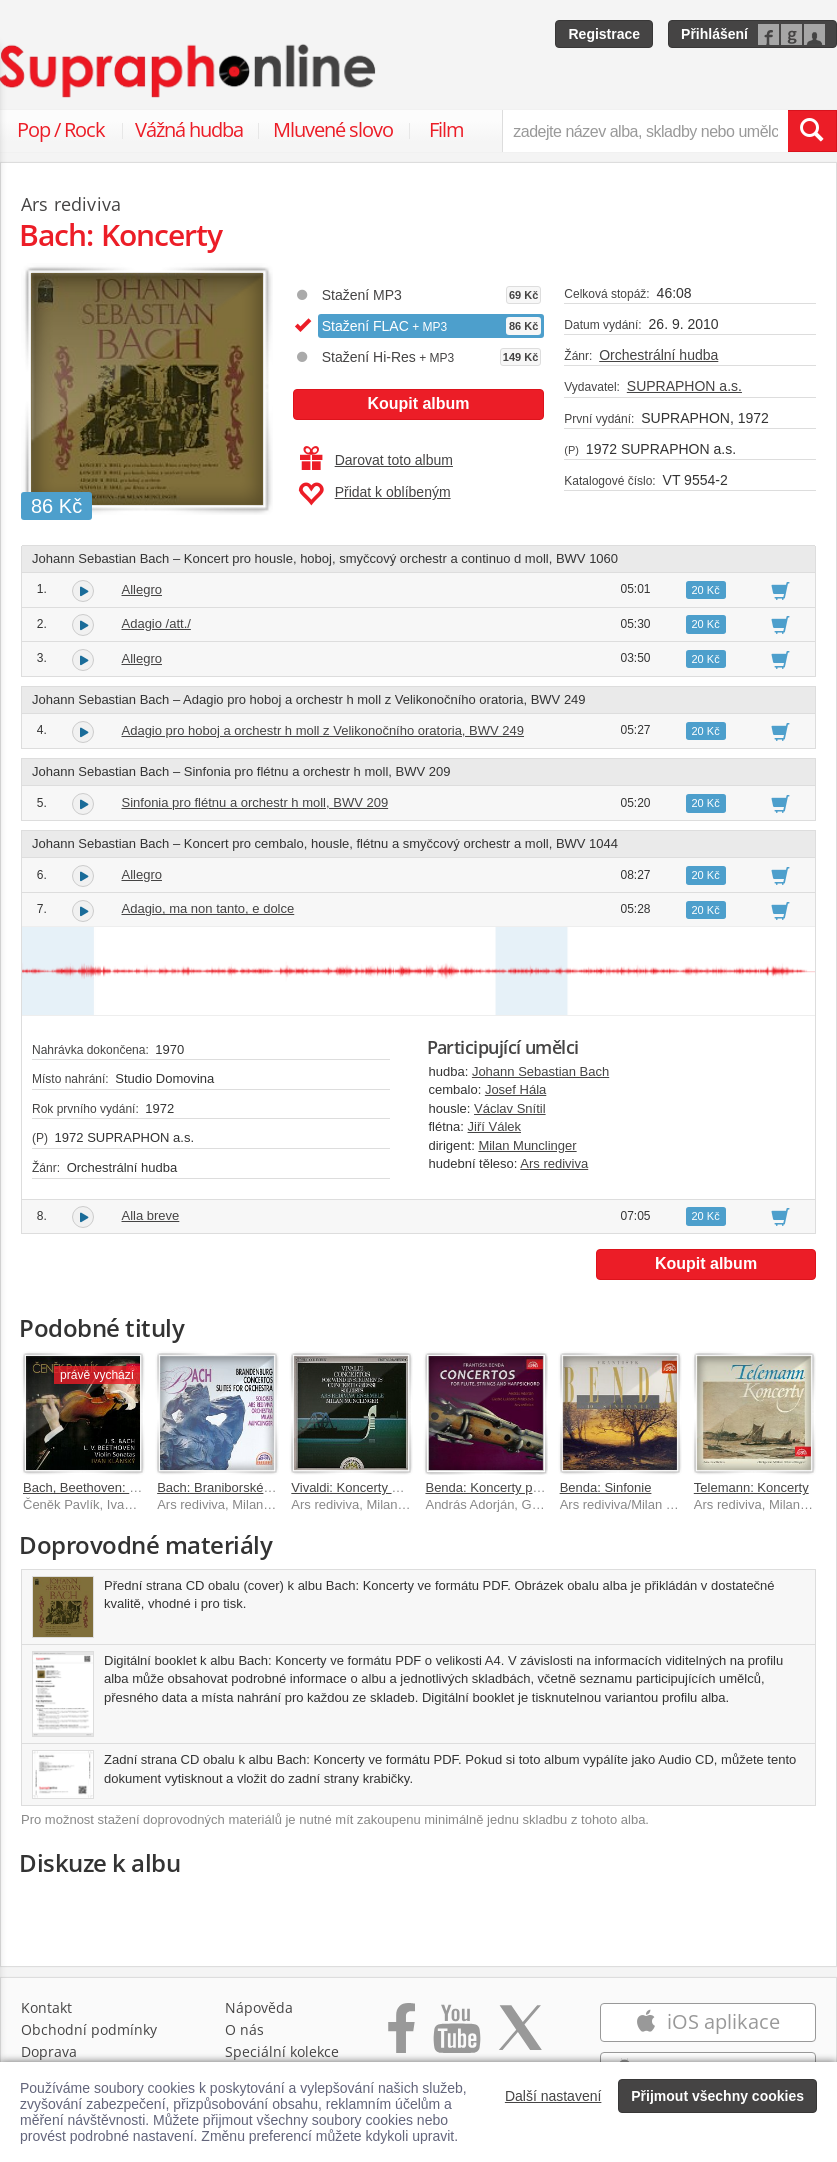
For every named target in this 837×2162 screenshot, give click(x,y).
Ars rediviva (554, 1163)
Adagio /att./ (156, 623)
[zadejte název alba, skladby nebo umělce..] (645, 131)
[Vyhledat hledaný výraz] (812, 131)
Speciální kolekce (282, 2051)
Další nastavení (553, 2096)
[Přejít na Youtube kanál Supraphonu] (456, 2038)
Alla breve (151, 1215)
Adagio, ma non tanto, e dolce (208, 908)
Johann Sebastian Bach (540, 1071)
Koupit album (418, 403)
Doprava (49, 2051)
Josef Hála (515, 1089)
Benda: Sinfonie (606, 1487)
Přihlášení (714, 34)
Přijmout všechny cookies (717, 2096)
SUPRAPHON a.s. (684, 386)
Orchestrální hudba (658, 355)
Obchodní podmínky (89, 2029)
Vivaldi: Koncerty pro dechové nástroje (402, 1487)
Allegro (142, 589)
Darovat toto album (376, 460)
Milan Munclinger (527, 1145)
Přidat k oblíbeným (374, 494)
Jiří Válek (494, 1126)
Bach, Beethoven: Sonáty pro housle (128, 1487)
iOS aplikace (707, 2021)
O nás (244, 2029)
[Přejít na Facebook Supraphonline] (401, 2038)
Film (446, 129)
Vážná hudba (189, 129)
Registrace (604, 34)
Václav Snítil (510, 1108)
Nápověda (259, 2007)
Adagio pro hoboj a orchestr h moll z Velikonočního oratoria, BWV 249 (323, 730)
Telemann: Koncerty (751, 1487)
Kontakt (46, 2007)
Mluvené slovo (333, 129)
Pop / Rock (61, 129)
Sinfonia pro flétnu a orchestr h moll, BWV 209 (255, 802)
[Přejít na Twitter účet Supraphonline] (520, 2038)
